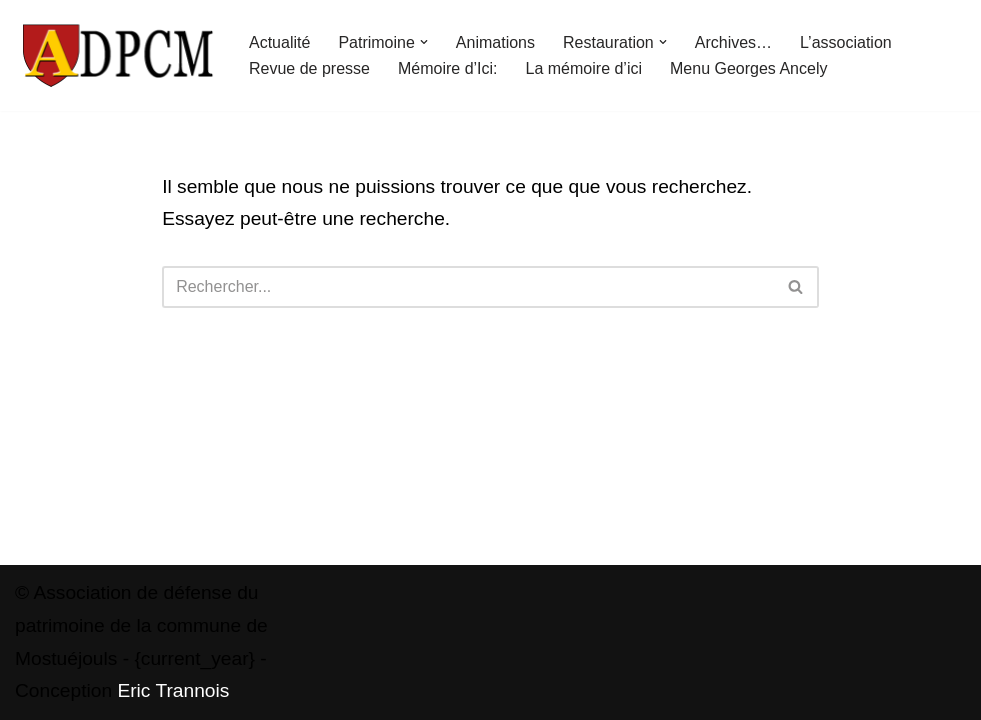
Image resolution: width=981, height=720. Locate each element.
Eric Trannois (173, 690)
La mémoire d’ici (584, 68)
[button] (424, 42)
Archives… (733, 42)
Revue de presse (309, 68)
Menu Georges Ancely (748, 68)
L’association (846, 42)
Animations (495, 42)
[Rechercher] (468, 287)
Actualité (279, 42)
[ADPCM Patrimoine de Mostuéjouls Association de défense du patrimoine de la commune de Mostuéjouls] (115, 55)
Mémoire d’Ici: (448, 68)
